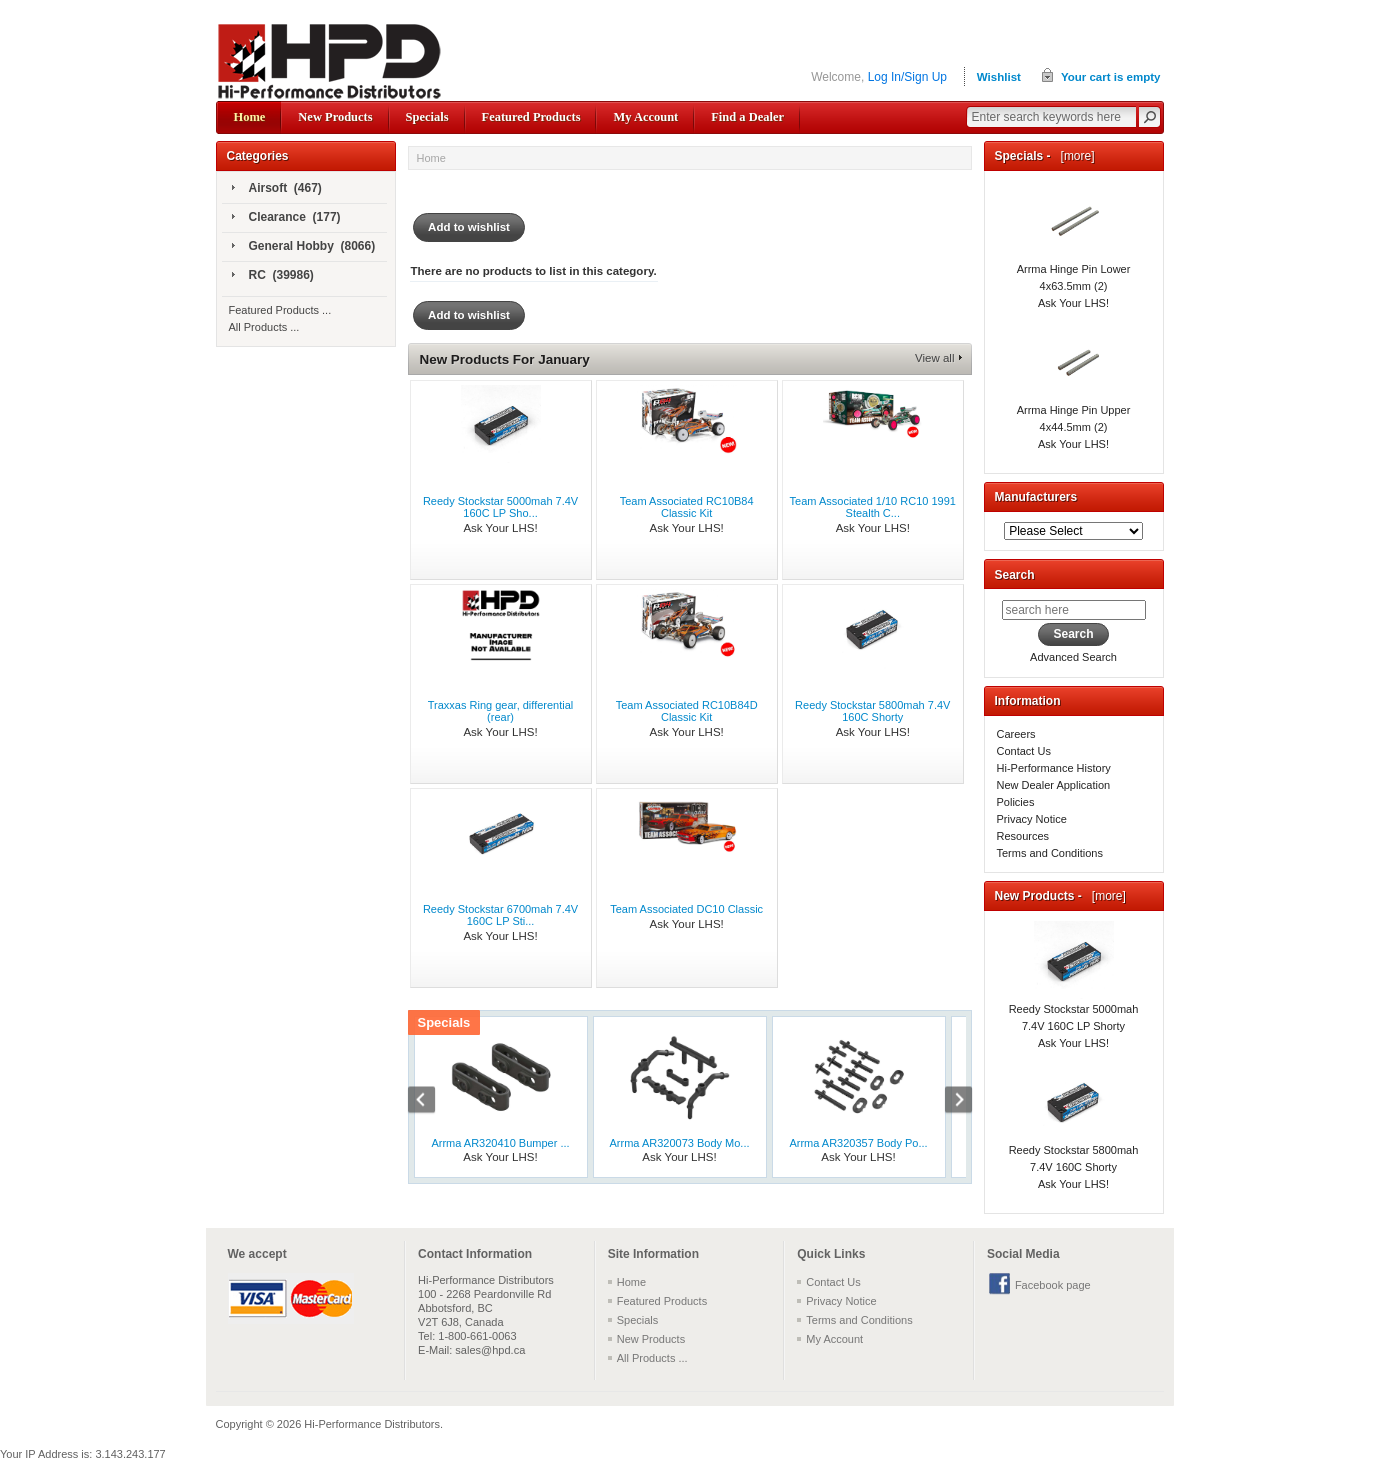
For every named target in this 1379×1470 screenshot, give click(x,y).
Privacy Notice (1032, 819)
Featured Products (531, 117)
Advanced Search (1073, 657)
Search (1015, 575)
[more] (1074, 156)
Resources (1023, 836)
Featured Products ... (280, 310)
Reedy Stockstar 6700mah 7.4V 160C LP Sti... (500, 915)
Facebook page (1053, 1285)
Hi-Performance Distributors (372, 1424)
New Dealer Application (1054, 785)
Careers (1016, 734)
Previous (432, 1102)
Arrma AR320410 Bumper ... (500, 1143)
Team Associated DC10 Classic (686, 909)
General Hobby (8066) (304, 247)
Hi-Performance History (1054, 768)
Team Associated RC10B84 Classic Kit (687, 507)
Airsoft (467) (277, 189)
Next (948, 1102)
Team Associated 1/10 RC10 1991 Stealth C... (873, 507)
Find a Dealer (747, 117)
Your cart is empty (1111, 77)
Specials (427, 117)
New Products (335, 117)
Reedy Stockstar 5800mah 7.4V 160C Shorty (872, 711)
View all (934, 358)
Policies (1016, 802)
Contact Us (1024, 751)
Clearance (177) (286, 218)
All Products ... (264, 327)
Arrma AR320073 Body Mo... (679, 1143)
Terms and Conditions (1050, 853)
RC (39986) (273, 276)
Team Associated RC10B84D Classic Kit (687, 711)
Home (250, 117)
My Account (645, 117)
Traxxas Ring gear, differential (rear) (501, 711)
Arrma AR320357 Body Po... (858, 1143)
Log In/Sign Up (907, 77)
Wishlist (999, 77)
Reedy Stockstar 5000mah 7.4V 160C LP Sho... (500, 507)
